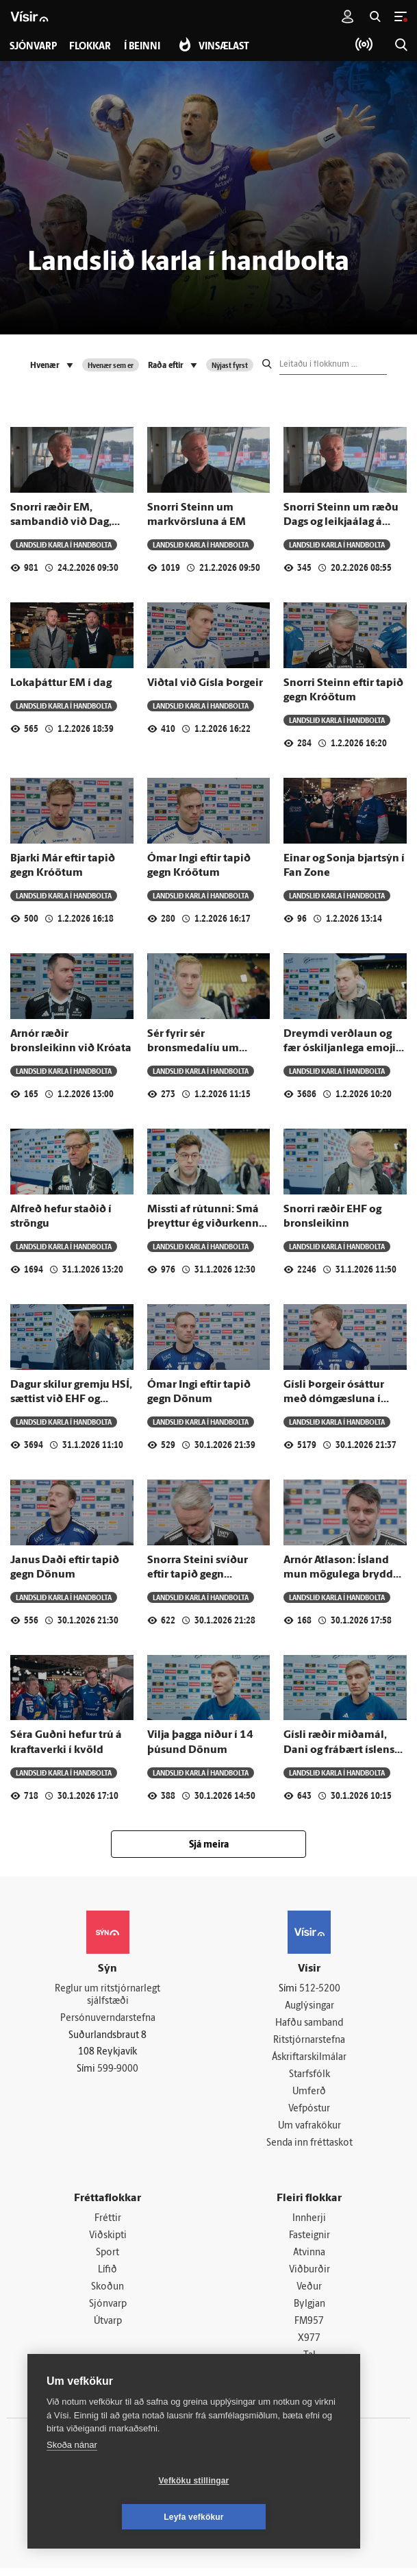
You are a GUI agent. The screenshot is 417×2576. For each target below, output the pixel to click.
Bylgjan (309, 2310)
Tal (309, 2363)
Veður (309, 2293)
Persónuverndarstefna (107, 2019)
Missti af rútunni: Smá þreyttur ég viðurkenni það (204, 1224)
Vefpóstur (309, 2112)
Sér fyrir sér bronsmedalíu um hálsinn (193, 1049)
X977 (309, 2346)
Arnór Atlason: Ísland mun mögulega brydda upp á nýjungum (341, 1575)
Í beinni (144, 47)
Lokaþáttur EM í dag (61, 683)
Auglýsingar (309, 2007)
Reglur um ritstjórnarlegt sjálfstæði (107, 1995)
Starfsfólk (309, 2077)
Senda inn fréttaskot (309, 2147)
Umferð (309, 2094)
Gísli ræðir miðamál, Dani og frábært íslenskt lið (344, 1750)
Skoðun (107, 2293)
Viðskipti (108, 2240)
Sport (107, 2258)
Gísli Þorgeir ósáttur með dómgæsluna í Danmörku (333, 1399)
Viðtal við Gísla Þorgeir (205, 683)
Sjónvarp (108, 2310)
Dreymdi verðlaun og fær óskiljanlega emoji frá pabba (339, 1049)
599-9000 (117, 2070)
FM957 (309, 2328)
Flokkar (91, 47)
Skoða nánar (72, 2481)
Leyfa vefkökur (275, 2517)
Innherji (309, 2223)
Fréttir (107, 2223)
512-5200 (319, 1989)
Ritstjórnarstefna (309, 2042)
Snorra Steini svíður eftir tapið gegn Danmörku (197, 1575)
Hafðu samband (309, 2024)
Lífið (107, 2275)
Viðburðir (309, 2275)
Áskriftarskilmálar (309, 2059)
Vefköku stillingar (112, 2517)
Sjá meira (209, 1845)
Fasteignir (309, 2240)
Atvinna (309, 2258)
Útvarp (108, 2328)
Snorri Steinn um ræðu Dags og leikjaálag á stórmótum (341, 522)
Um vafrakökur (309, 2129)
